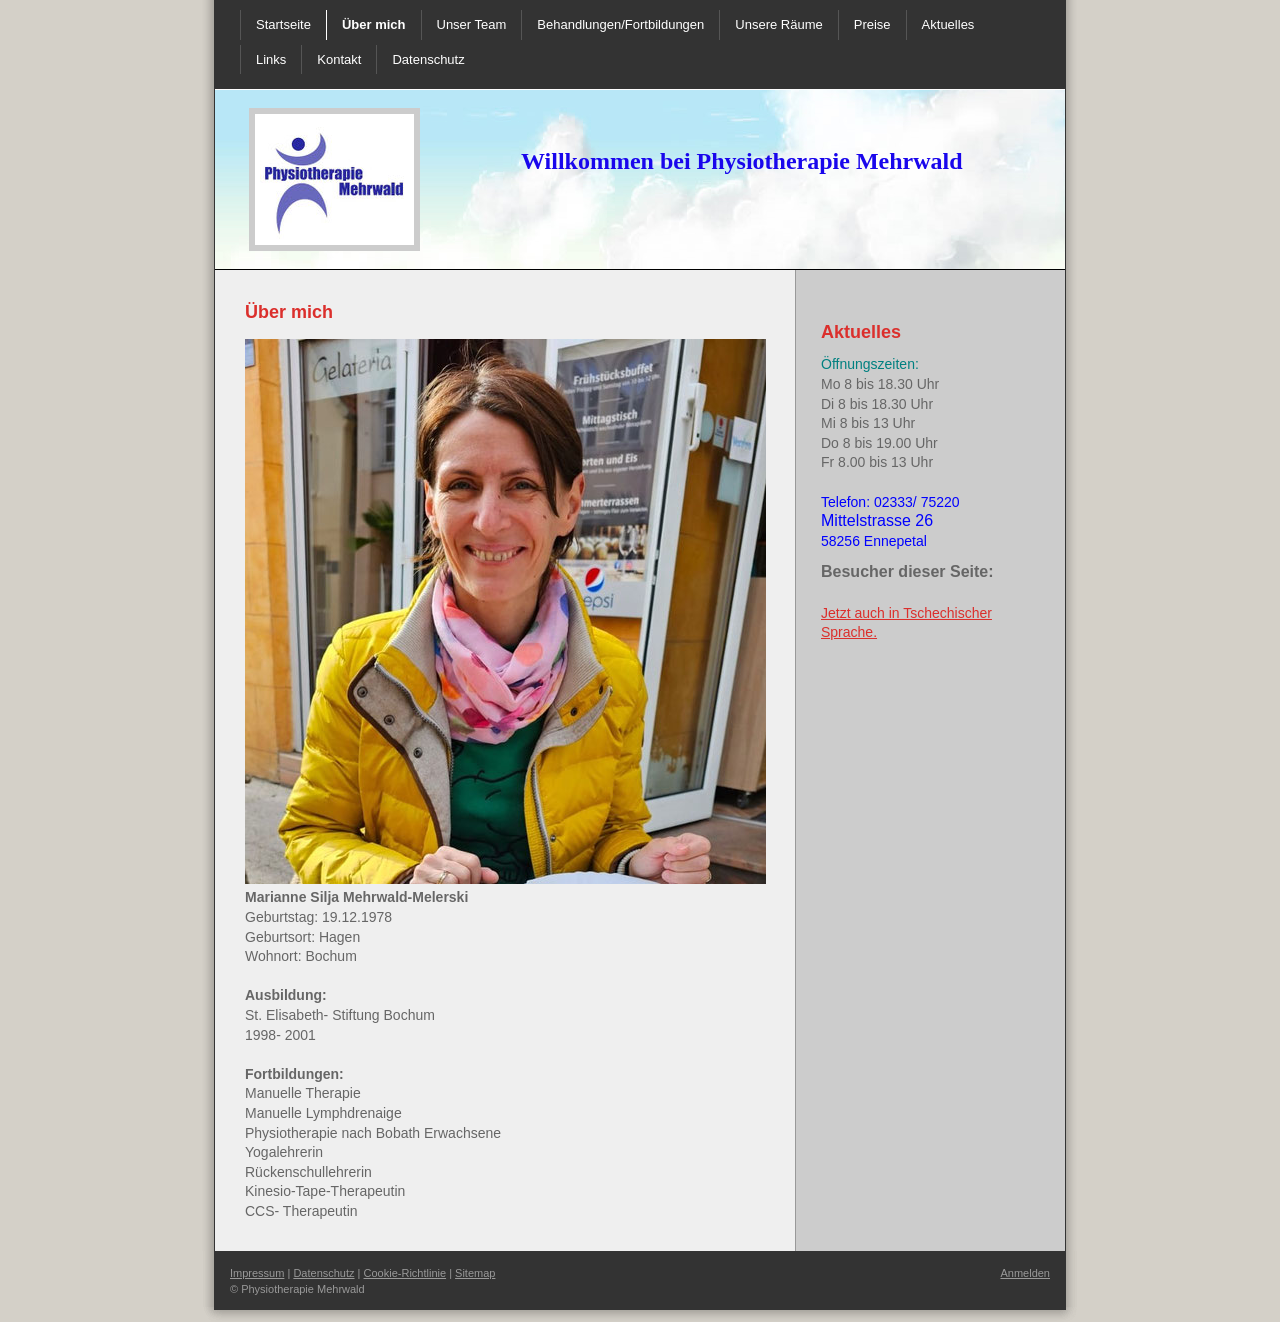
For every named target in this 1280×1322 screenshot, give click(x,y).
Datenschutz (323, 1273)
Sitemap (475, 1273)
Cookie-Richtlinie (405, 1273)
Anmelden (1025, 1273)
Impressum (257, 1273)
